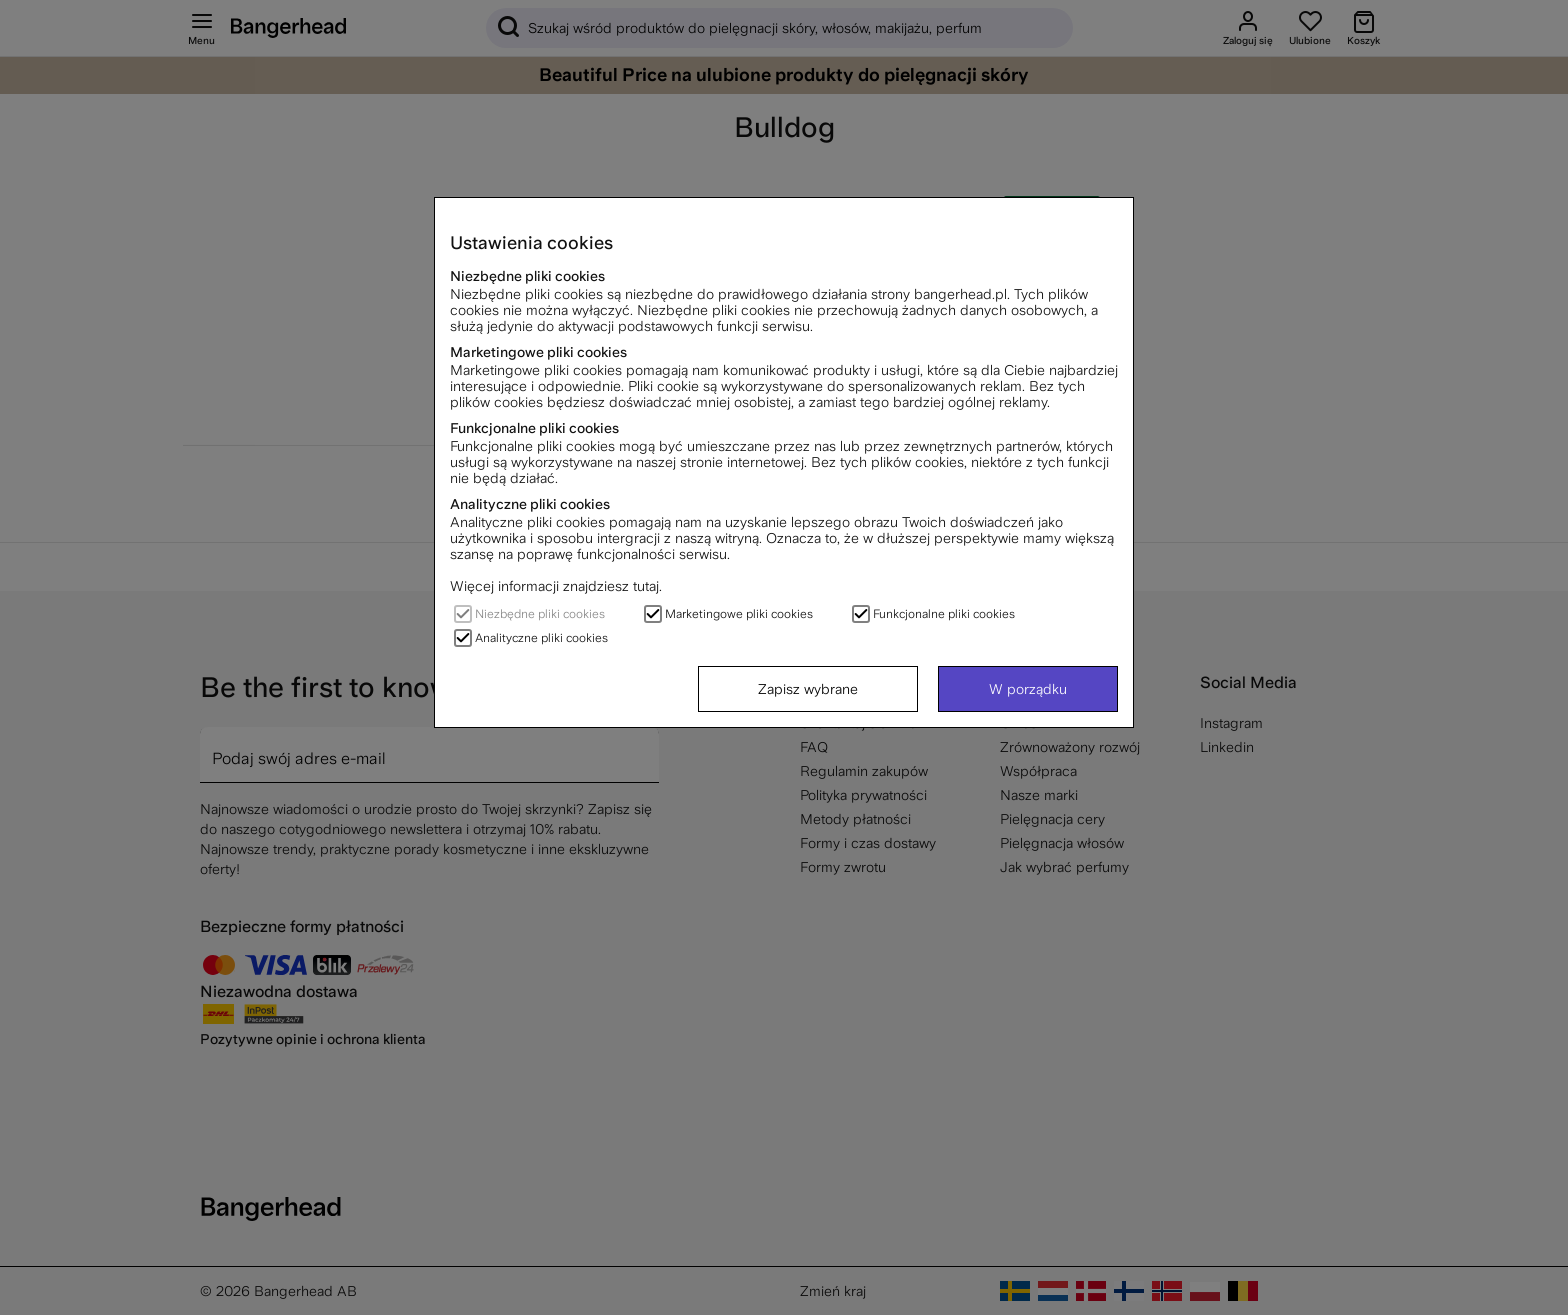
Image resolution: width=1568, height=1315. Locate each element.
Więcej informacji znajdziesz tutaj (554, 586)
